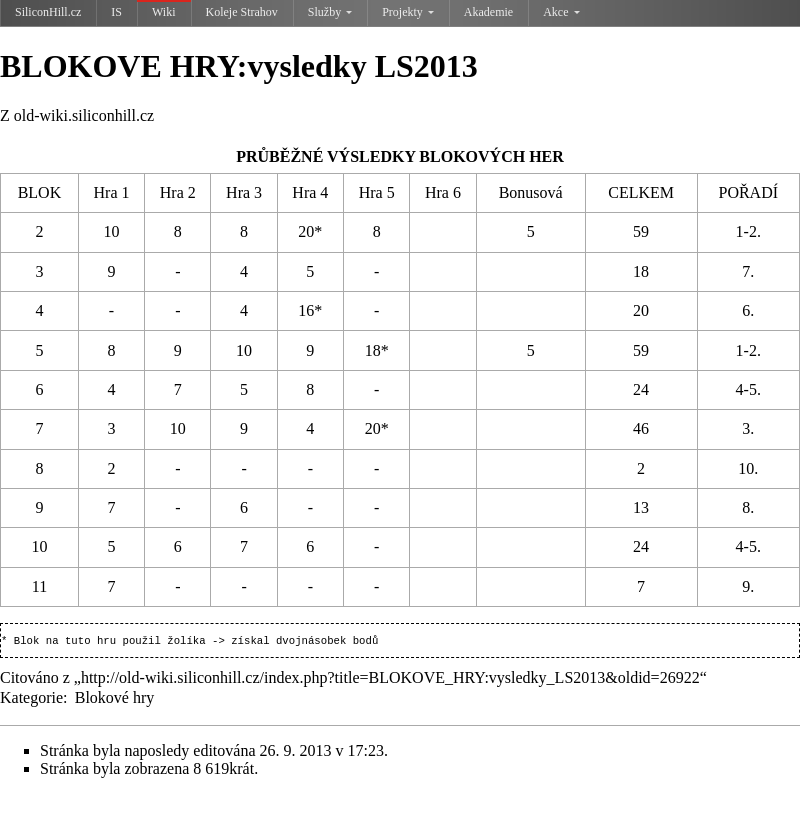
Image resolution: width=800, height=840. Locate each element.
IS (116, 12)
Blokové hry (115, 699)
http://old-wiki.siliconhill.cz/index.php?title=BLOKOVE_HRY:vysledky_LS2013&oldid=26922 (390, 679)
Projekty (408, 12)
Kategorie (31, 699)
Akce (561, 12)
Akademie (488, 12)
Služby (330, 12)
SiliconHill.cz (48, 12)
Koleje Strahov (242, 12)
